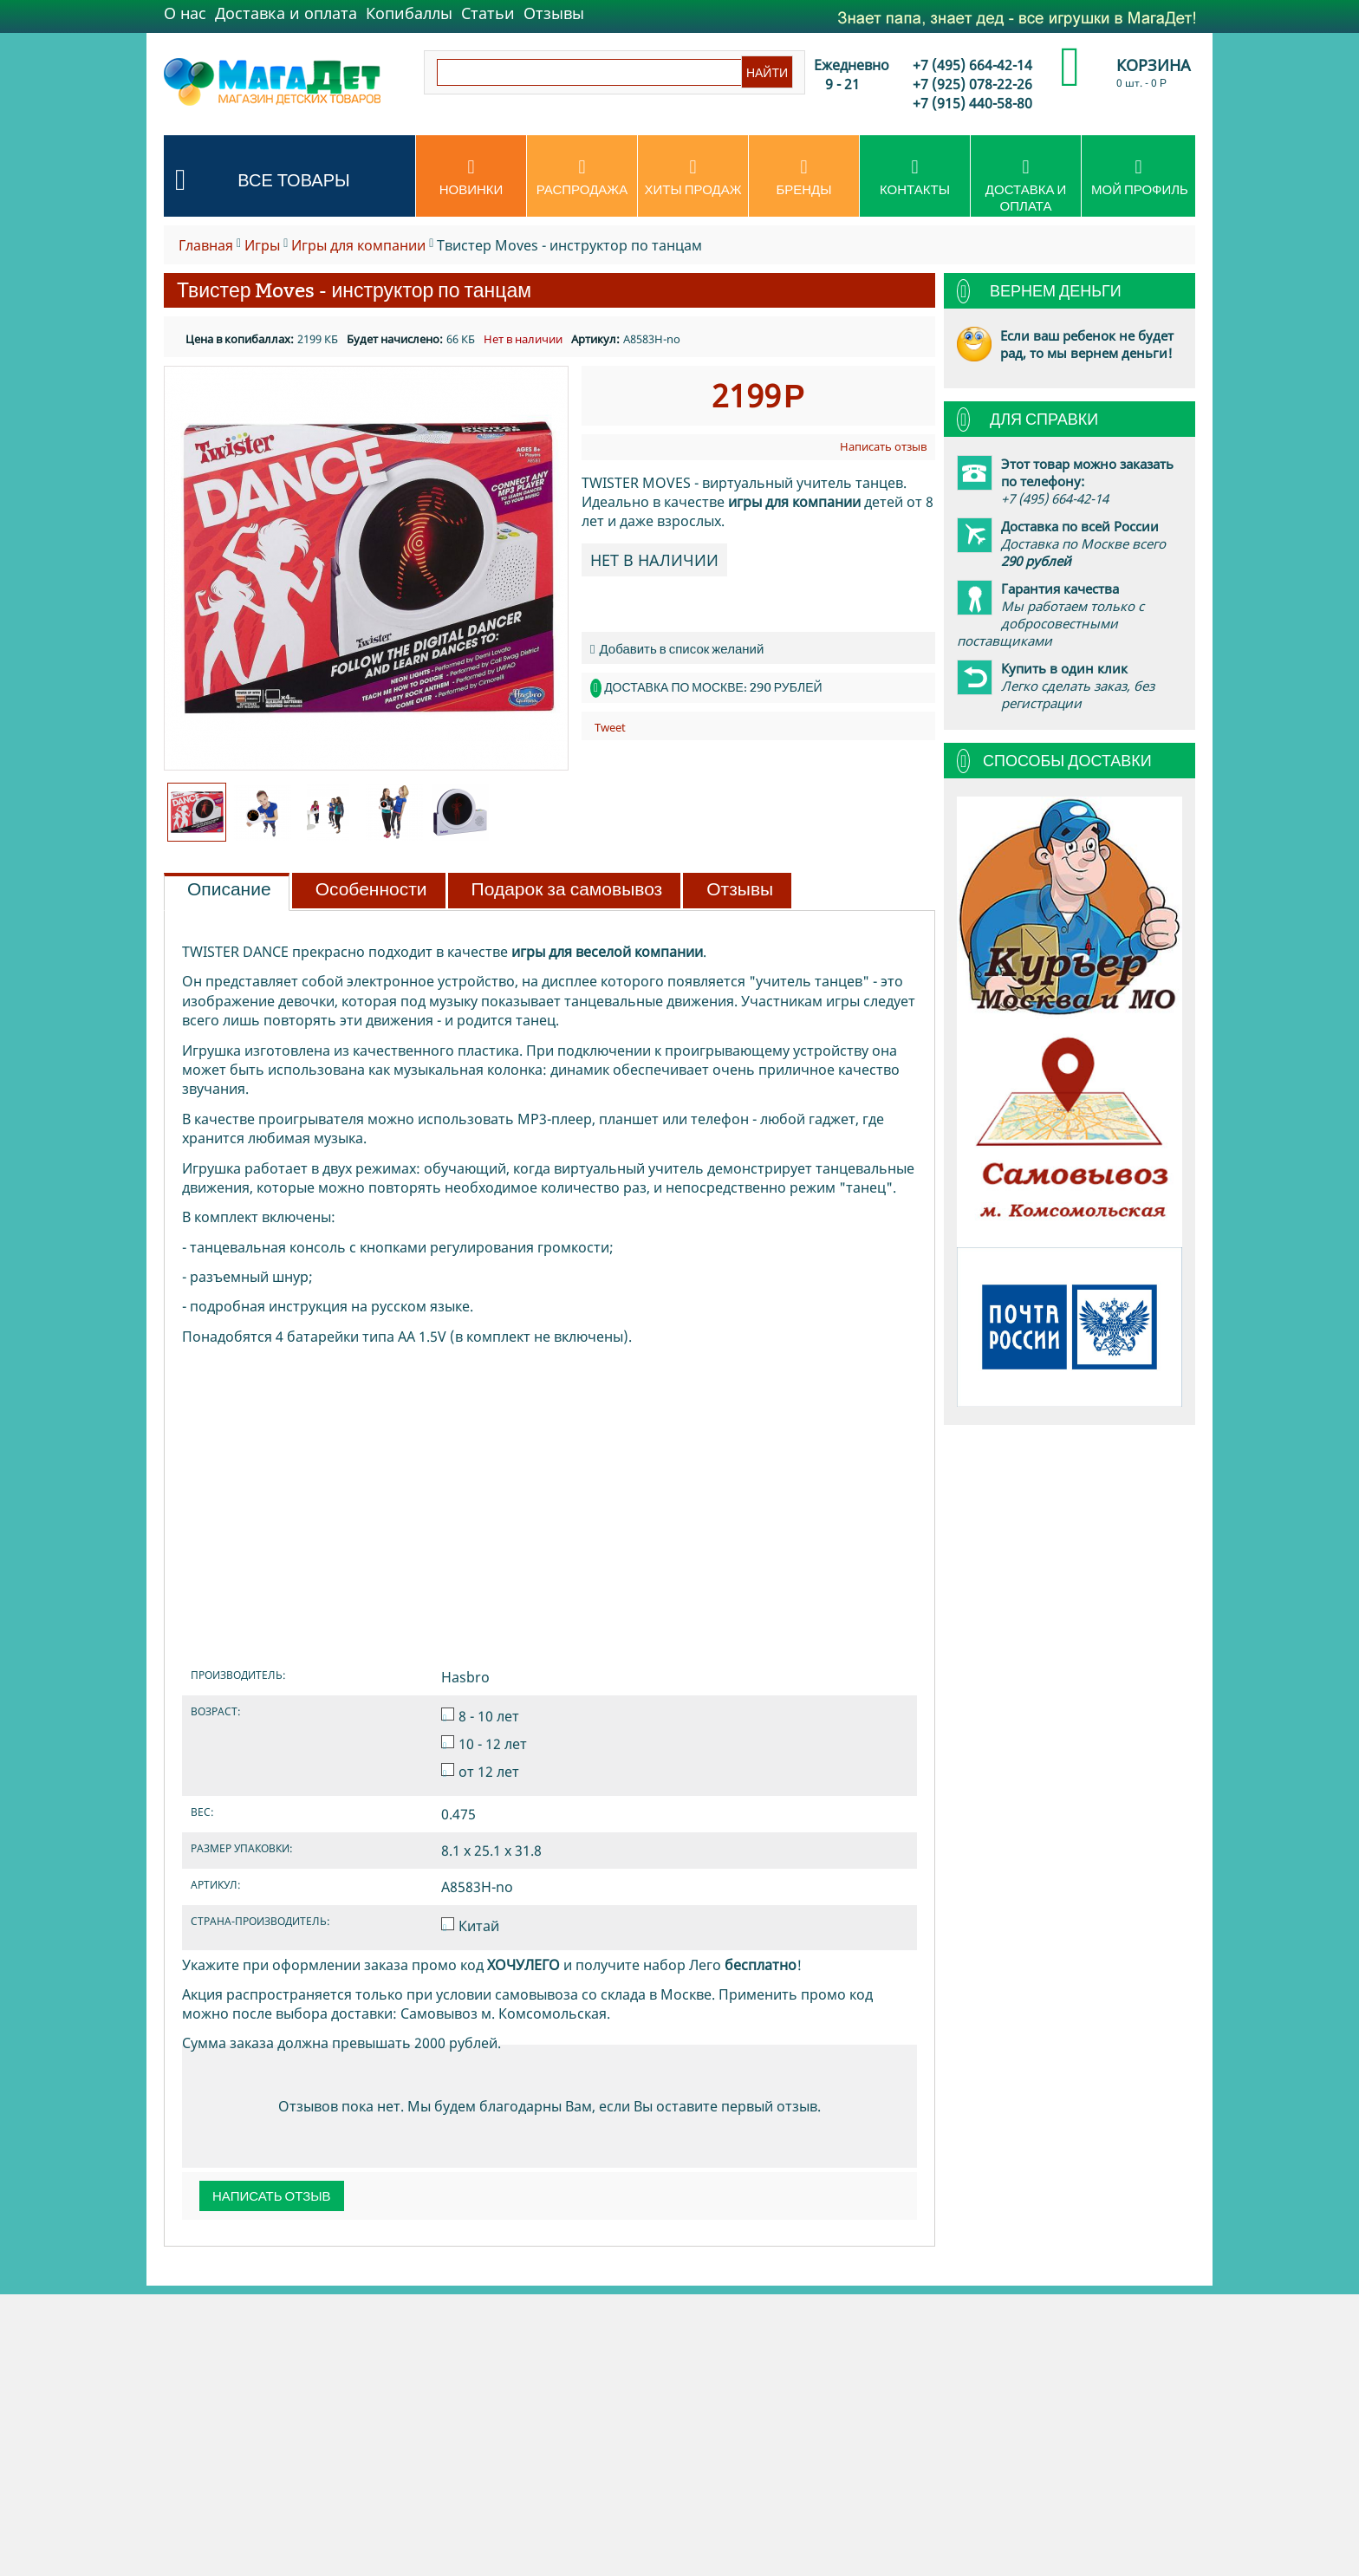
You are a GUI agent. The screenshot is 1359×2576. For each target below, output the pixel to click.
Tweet (610, 727)
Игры (262, 245)
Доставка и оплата (286, 13)
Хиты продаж (693, 178)
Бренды (804, 178)
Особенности (371, 889)
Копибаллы (409, 13)
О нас (185, 13)
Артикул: (595, 339)
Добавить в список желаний (677, 649)
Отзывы (553, 13)
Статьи (488, 13)
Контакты (915, 178)
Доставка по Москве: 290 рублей (713, 687)
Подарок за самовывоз (567, 889)
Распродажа (582, 178)
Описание (229, 889)
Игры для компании (358, 245)
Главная (206, 245)
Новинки (471, 178)
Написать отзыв (883, 446)
